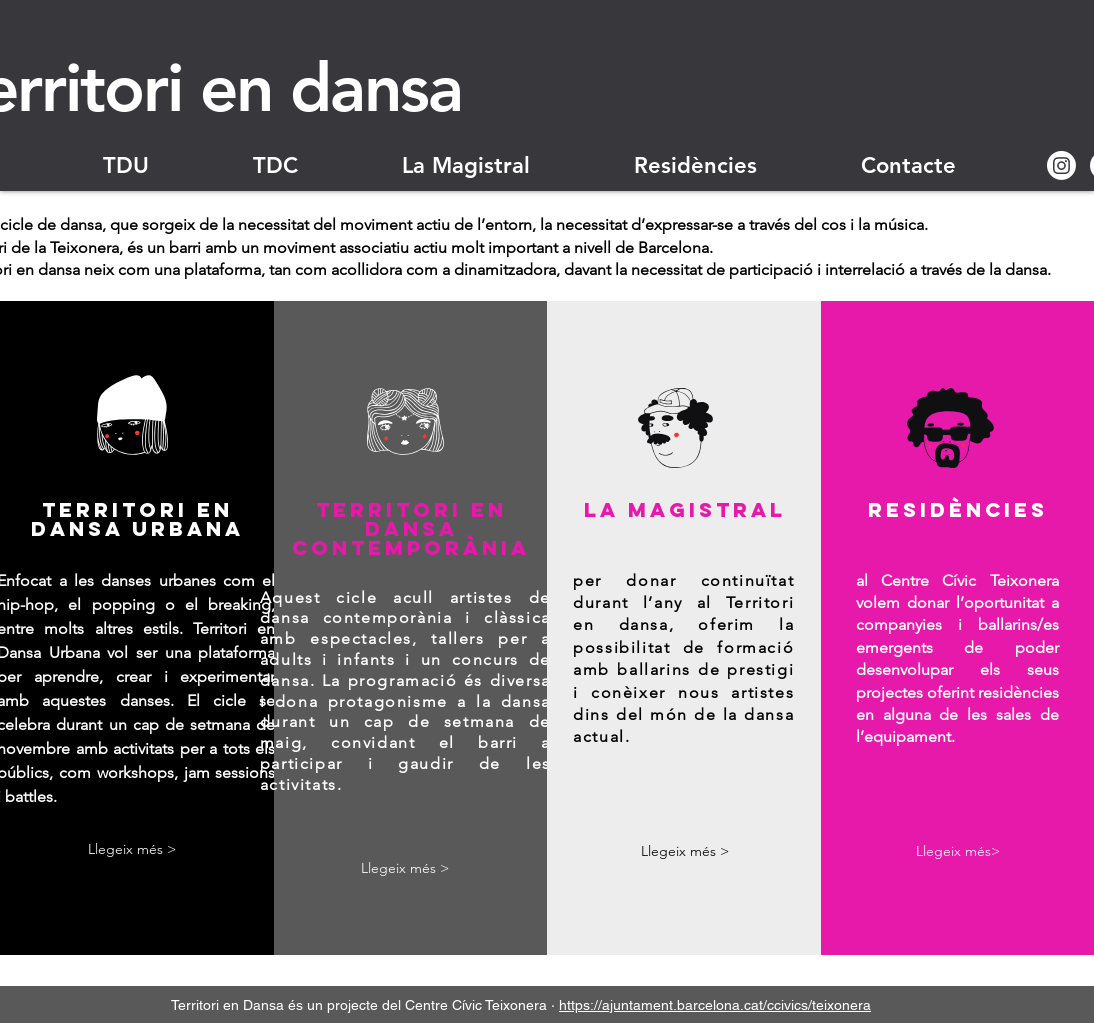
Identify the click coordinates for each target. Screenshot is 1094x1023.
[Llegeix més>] (958, 852)
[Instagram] (1061, 165)
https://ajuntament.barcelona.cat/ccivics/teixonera (715, 1004)
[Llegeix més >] (132, 850)
